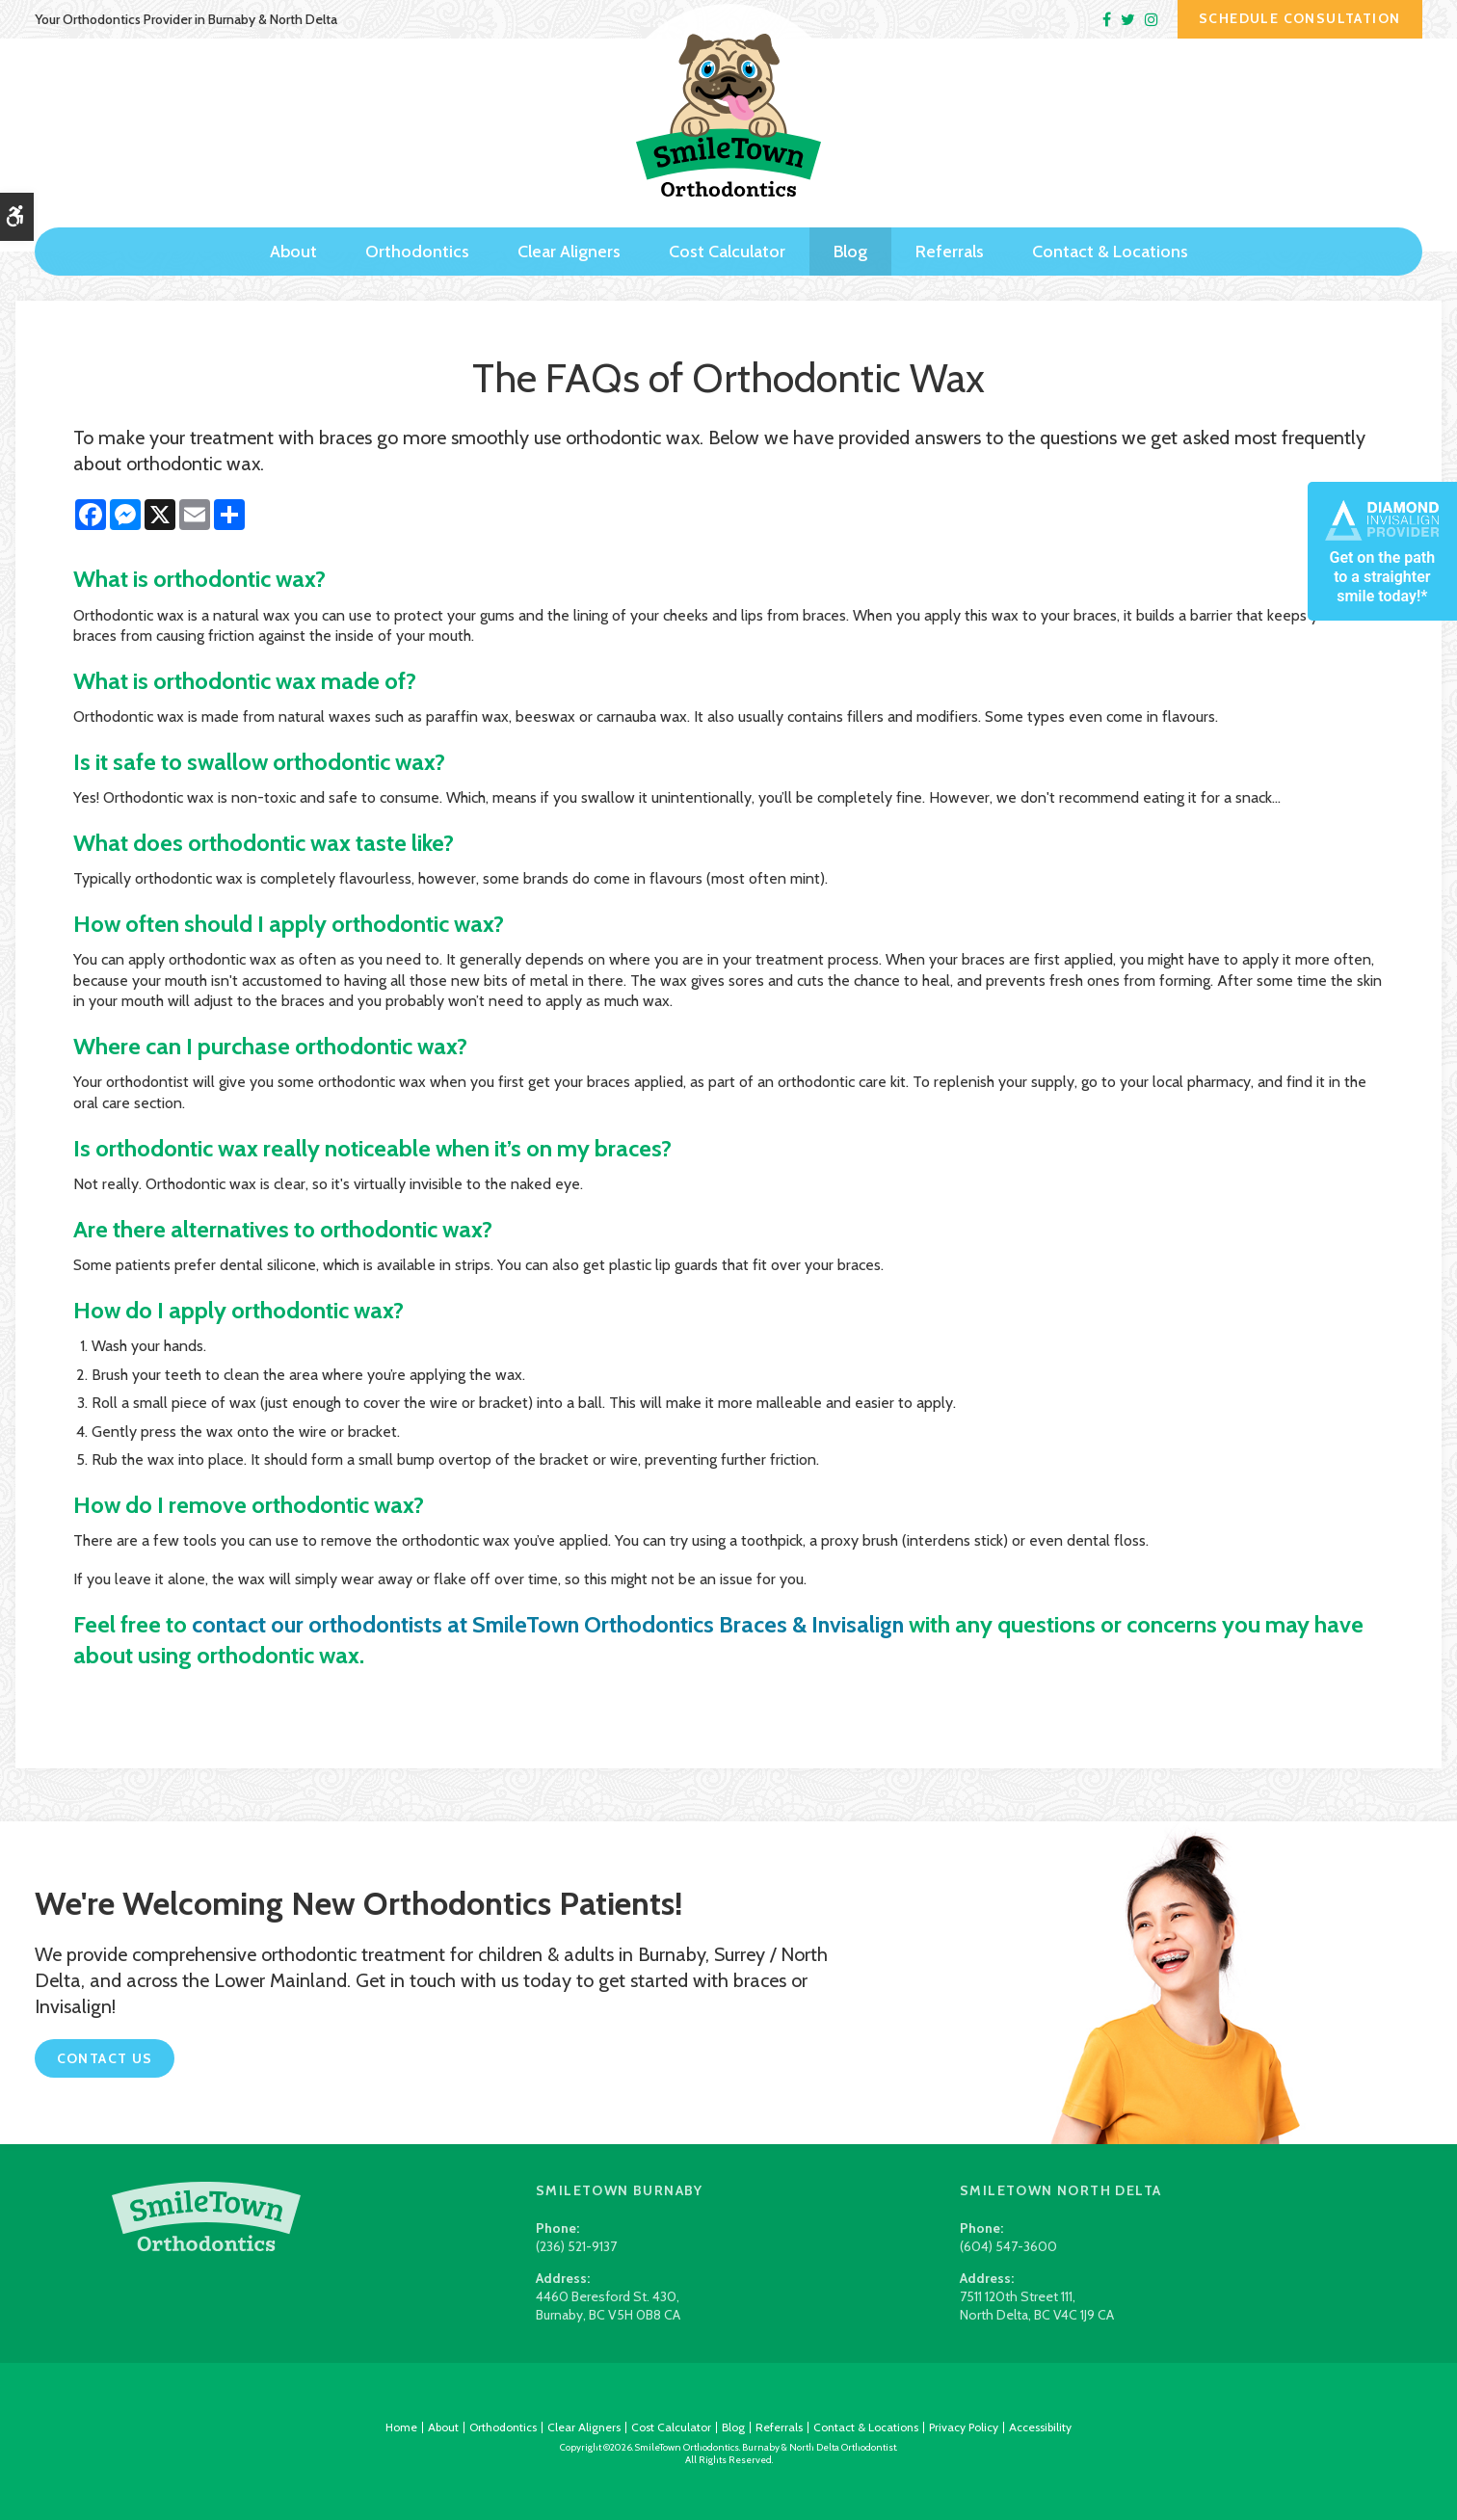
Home (401, 2427)
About (293, 247)
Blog (850, 247)
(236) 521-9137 (576, 2246)
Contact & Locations (1110, 247)
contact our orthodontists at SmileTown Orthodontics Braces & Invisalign (556, 1624)
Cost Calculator (727, 247)
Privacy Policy (963, 2427)
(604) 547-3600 (1008, 2246)
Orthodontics (417, 247)
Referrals (949, 247)
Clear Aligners (569, 247)
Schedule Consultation (1299, 18)
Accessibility (1040, 2427)
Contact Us (105, 2058)
